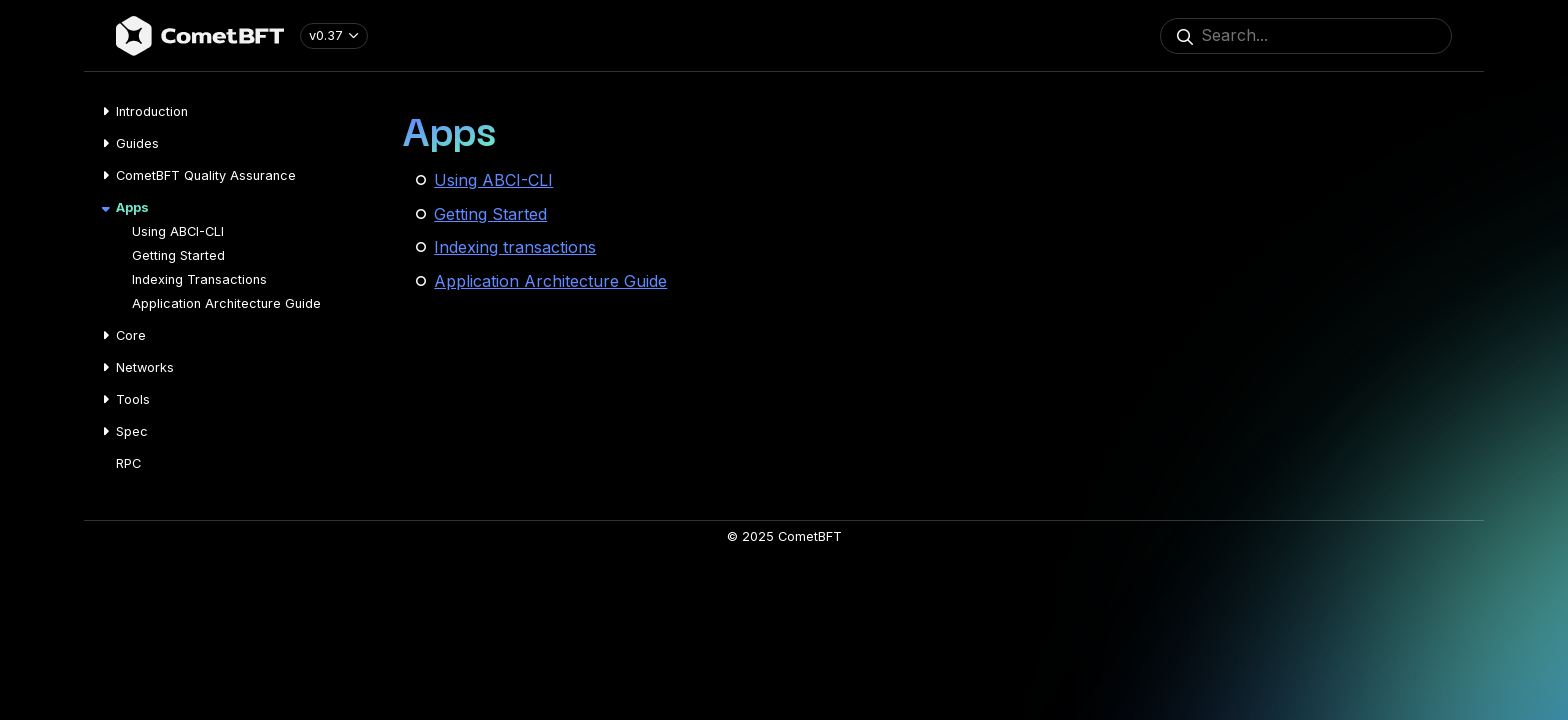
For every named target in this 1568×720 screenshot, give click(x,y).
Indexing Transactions (199, 279)
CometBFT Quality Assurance (206, 175)
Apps (132, 207)
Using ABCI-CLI (178, 231)
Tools (133, 399)
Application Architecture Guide (226, 303)
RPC (128, 463)
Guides (137, 143)
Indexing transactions (515, 247)
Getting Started (178, 255)
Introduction (152, 111)
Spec (132, 431)
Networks (145, 367)
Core (131, 335)
